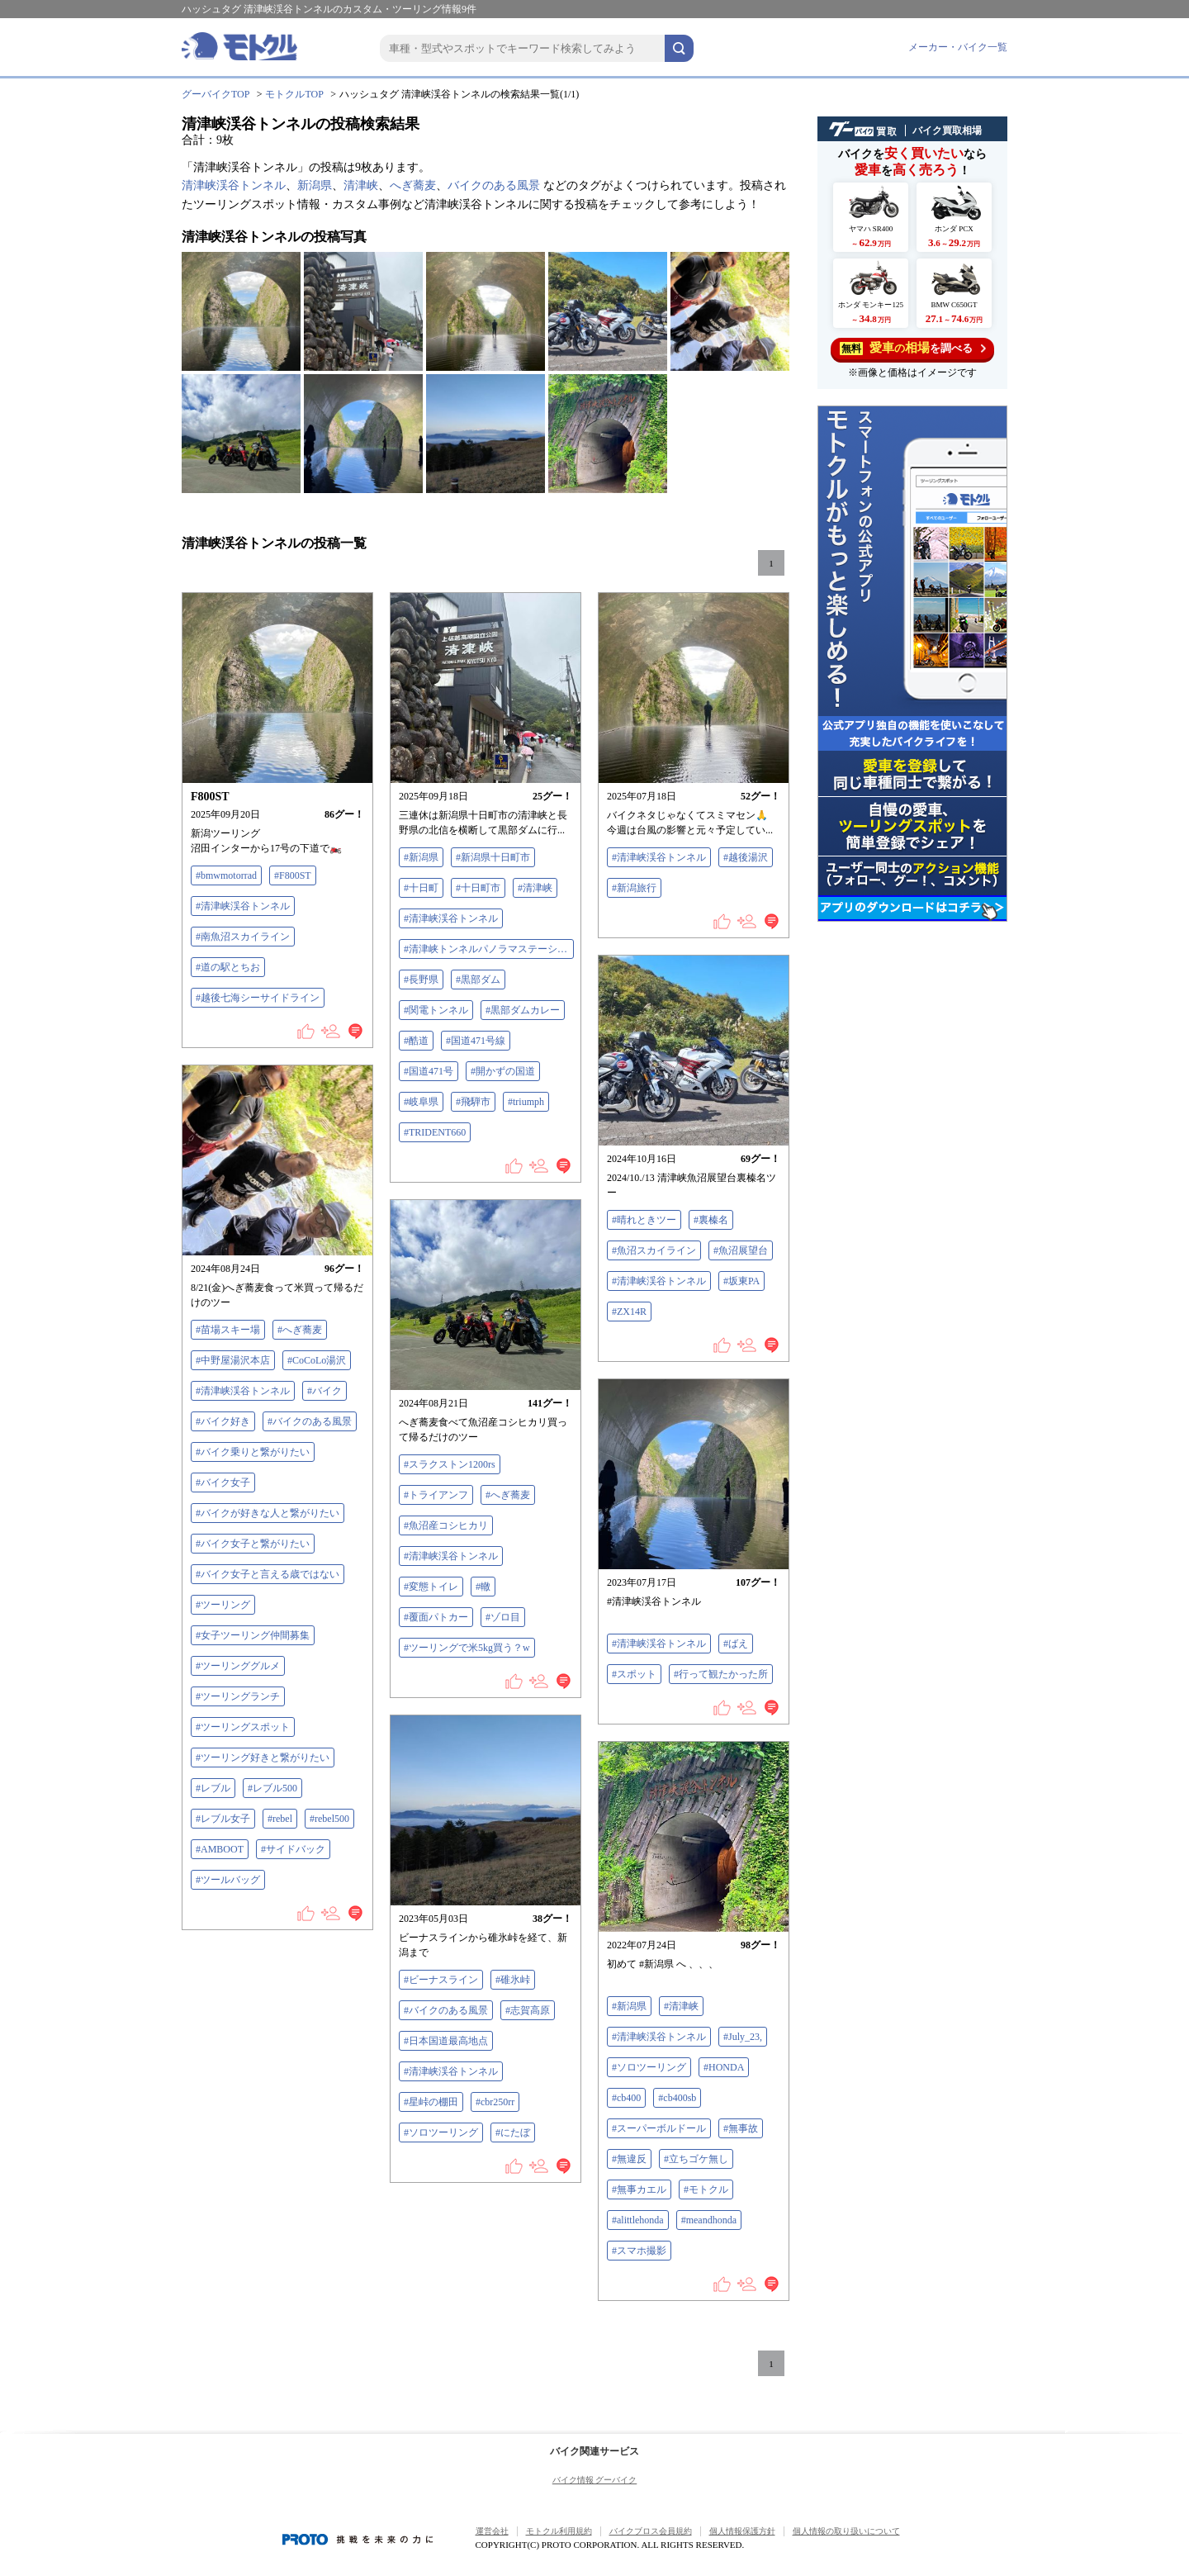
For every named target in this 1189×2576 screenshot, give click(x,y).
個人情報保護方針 (742, 2531)
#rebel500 (329, 1818)
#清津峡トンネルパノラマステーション (489, 949)
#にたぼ (512, 2132)
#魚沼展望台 (740, 1250)
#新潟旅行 (634, 888)
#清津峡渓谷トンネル (243, 906)
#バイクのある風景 (310, 1421)
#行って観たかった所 (721, 1674)
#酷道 (416, 1040)
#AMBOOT (220, 1849)
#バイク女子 (223, 1482)
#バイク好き (223, 1421)
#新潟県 (421, 857)
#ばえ (735, 1643)
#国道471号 (428, 1071)
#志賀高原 (527, 2010)
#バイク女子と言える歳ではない (267, 1574)
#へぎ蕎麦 (299, 1329)
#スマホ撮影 (639, 2250)
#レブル (213, 1788)
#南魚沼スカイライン (243, 936)
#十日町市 (478, 888)
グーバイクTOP (215, 94)
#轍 (483, 1586)
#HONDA (723, 2067)
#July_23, (742, 2036)
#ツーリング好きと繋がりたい (262, 1757)
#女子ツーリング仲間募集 (253, 1635)
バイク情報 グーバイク (594, 2479)
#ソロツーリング (441, 2132)
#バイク (324, 1391)
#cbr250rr (495, 2102)
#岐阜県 (421, 1102)
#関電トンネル (436, 1010)
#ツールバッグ (228, 1880)
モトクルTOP (294, 94)
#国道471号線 (475, 1040)
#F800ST (292, 875)
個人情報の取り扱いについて (846, 2531)
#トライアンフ (436, 1495)
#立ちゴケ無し (696, 2159)
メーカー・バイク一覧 (957, 47)
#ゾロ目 (503, 1617)
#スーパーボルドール (659, 2128)
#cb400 (626, 2098)
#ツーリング (223, 1605)
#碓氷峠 (512, 1979)
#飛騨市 (473, 1102)
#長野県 (421, 979)
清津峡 (360, 185)
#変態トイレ (431, 1586)
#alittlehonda (638, 2220)
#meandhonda (709, 2220)
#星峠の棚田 (431, 2102)
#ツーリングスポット (243, 1727)
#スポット (634, 1674)
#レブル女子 (223, 1818)
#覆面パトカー (436, 1617)
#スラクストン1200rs (449, 1464)
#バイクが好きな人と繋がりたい (267, 1513)
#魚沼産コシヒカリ (446, 1525)
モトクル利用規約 (559, 2531)
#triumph (526, 1102)
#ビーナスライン (441, 1979)
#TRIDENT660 (435, 1132)
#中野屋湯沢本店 (233, 1360)
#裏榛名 (711, 1220)
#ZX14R (629, 1311)
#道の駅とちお (228, 967)
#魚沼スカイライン (654, 1250)
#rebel (280, 1818)
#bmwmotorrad (226, 875)
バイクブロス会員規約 (650, 2531)
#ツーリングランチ (238, 1696)
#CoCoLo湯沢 (316, 1360)
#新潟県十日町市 (493, 857)
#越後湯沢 (745, 857)
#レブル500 (272, 1788)
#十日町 (421, 888)
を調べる (913, 348)
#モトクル (706, 2189)
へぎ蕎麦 (413, 185)
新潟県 (314, 185)
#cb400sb (677, 2098)
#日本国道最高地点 (446, 2041)
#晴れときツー (644, 1220)
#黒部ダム (478, 979)
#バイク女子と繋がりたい (253, 1543)
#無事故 (740, 2128)
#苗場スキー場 (228, 1329)
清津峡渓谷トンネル (234, 185)
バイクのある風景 (494, 185)
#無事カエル (639, 2189)
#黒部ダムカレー (523, 1010)
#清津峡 (535, 888)
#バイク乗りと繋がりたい (253, 1452)
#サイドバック (293, 1849)
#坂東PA (741, 1281)
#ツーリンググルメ (238, 1666)
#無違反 (629, 2159)
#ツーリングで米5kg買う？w (467, 1647)
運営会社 (492, 2531)
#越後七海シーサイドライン (258, 997)
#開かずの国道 (503, 1071)
